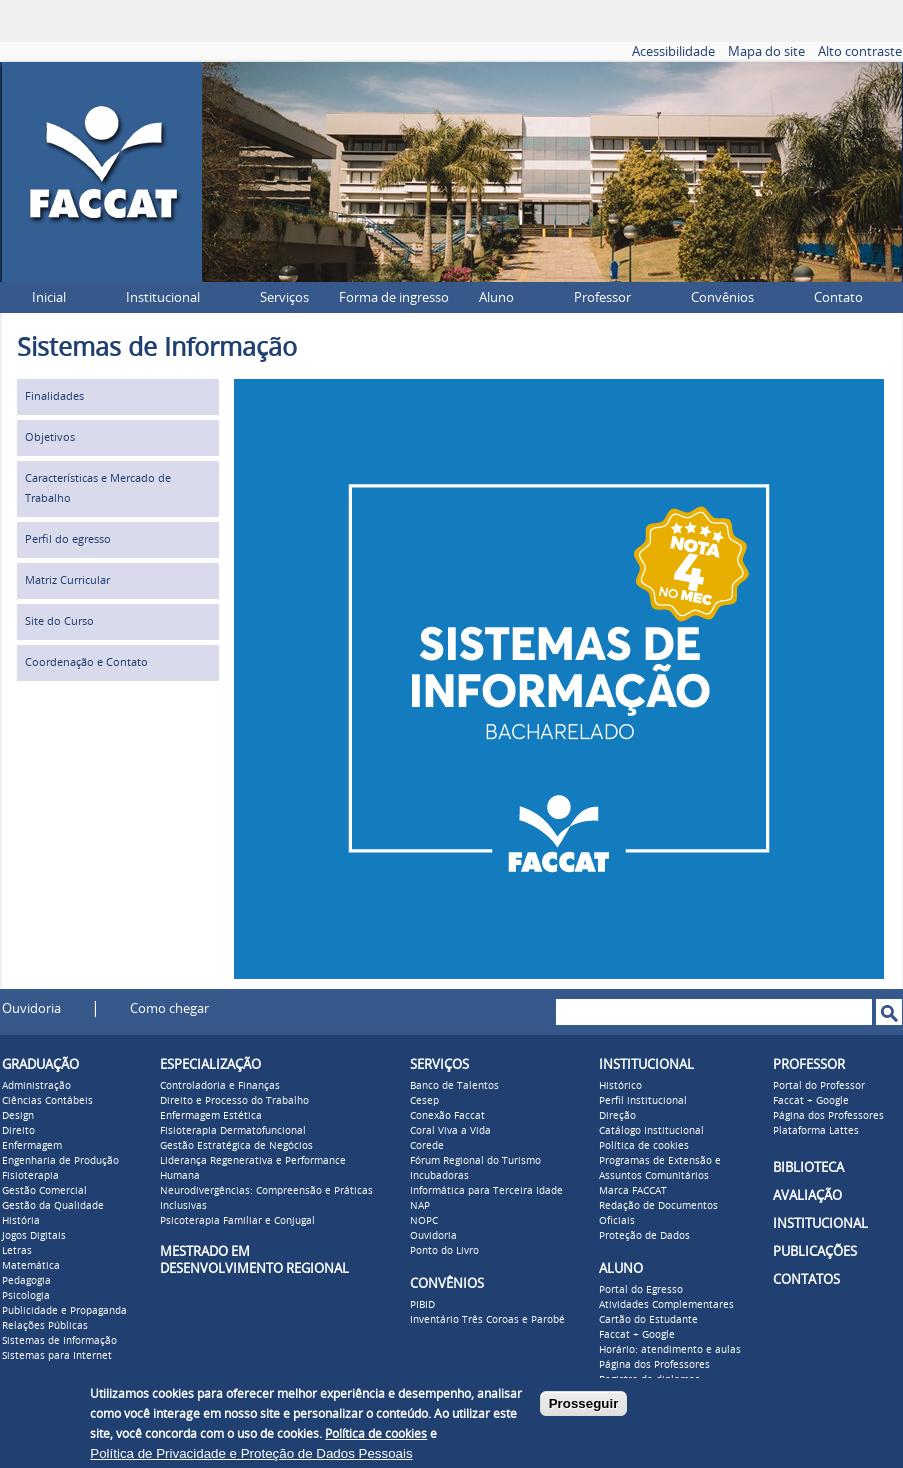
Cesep (424, 1101)
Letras (17, 1251)
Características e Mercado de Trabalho (98, 488)
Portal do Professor (819, 1086)
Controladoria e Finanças (220, 1086)
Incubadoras (439, 1176)
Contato (838, 297)
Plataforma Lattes (816, 1131)
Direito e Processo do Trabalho (234, 1101)
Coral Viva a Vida (450, 1131)
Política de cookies (644, 1146)
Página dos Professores (654, 1365)
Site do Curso (59, 621)
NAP (420, 1206)
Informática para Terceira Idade (486, 1191)
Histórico (620, 1086)
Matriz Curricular (67, 580)
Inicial (49, 297)
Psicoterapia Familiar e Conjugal (237, 1221)
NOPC (424, 1221)
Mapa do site (766, 51)
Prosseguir (584, 1403)
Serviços (284, 297)
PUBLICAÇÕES (815, 1251)
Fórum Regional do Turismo (475, 1161)
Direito (18, 1131)
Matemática (31, 1266)
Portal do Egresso (641, 1290)
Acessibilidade (673, 51)
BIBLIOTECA (808, 1167)
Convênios (722, 297)
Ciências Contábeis (47, 1101)
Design (18, 1116)
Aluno (496, 297)
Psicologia (26, 1296)
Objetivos (50, 437)
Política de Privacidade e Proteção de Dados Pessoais (251, 1453)
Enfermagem (32, 1146)
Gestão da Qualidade (53, 1206)
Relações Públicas (45, 1326)
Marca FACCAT (633, 1191)
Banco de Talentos (454, 1086)
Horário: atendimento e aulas (670, 1350)
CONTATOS (806, 1279)
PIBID (422, 1305)
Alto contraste (860, 51)
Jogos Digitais (34, 1236)
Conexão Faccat (447, 1116)
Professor (602, 297)
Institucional (163, 297)
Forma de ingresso (394, 297)
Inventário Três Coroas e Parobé (487, 1320)
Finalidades (54, 396)
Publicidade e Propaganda (64, 1311)
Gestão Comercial (44, 1191)
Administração (36, 1086)
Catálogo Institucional (651, 1131)
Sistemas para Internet (57, 1356)
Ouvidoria (31, 1008)
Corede (427, 1146)
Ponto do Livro (444, 1251)
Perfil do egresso (68, 539)
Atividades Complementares (666, 1305)
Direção (617, 1116)
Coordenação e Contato (86, 662)
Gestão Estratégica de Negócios (236, 1146)
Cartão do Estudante (648, 1320)
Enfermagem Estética (211, 1116)
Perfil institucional (643, 1101)
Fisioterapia (30, 1176)
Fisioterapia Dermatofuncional (233, 1131)
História (21, 1221)
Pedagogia (26, 1281)
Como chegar (169, 1008)
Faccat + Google (637, 1335)
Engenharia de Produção (60, 1161)
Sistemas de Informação (59, 1341)
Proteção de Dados (644, 1236)
